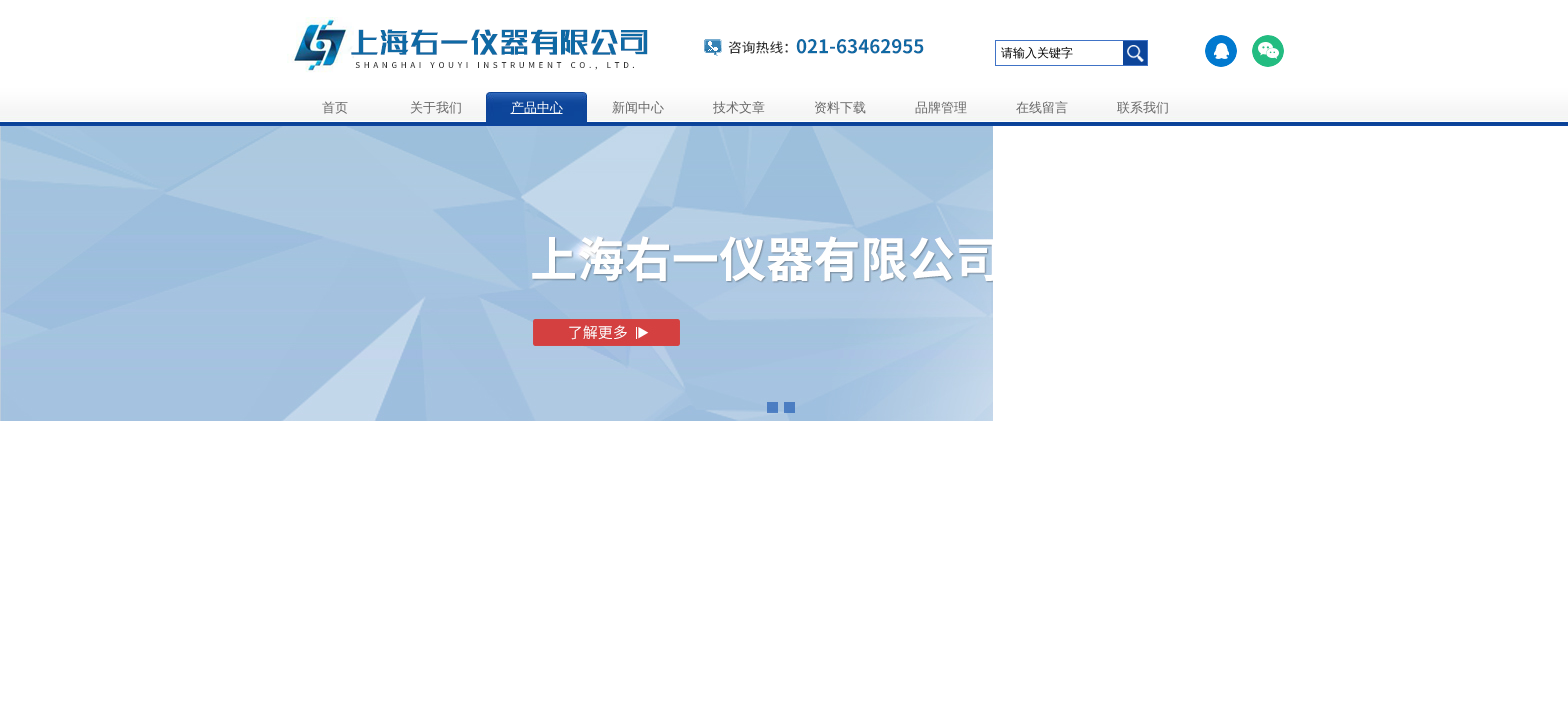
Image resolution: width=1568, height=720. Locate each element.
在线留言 (1042, 107)
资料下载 (840, 107)
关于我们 (436, 107)
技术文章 (739, 107)
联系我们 (1143, 107)
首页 (335, 107)
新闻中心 (638, 107)
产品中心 (537, 107)
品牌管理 (941, 107)
